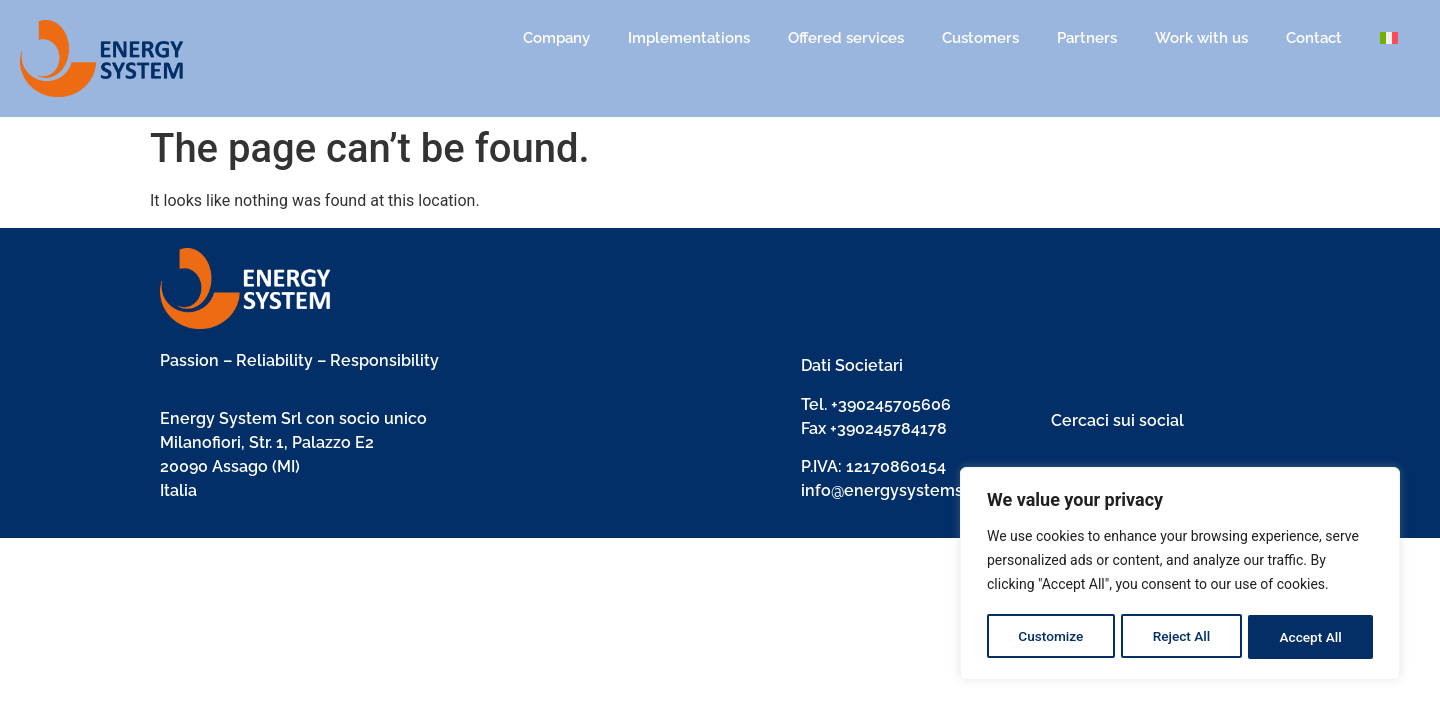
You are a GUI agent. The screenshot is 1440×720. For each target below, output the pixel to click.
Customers (980, 38)
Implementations (689, 38)
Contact (1314, 38)
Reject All (1181, 637)
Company (556, 38)
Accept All (1311, 637)
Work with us (1201, 38)
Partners (1087, 38)
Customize (1050, 637)
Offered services (846, 38)
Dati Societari (852, 365)
